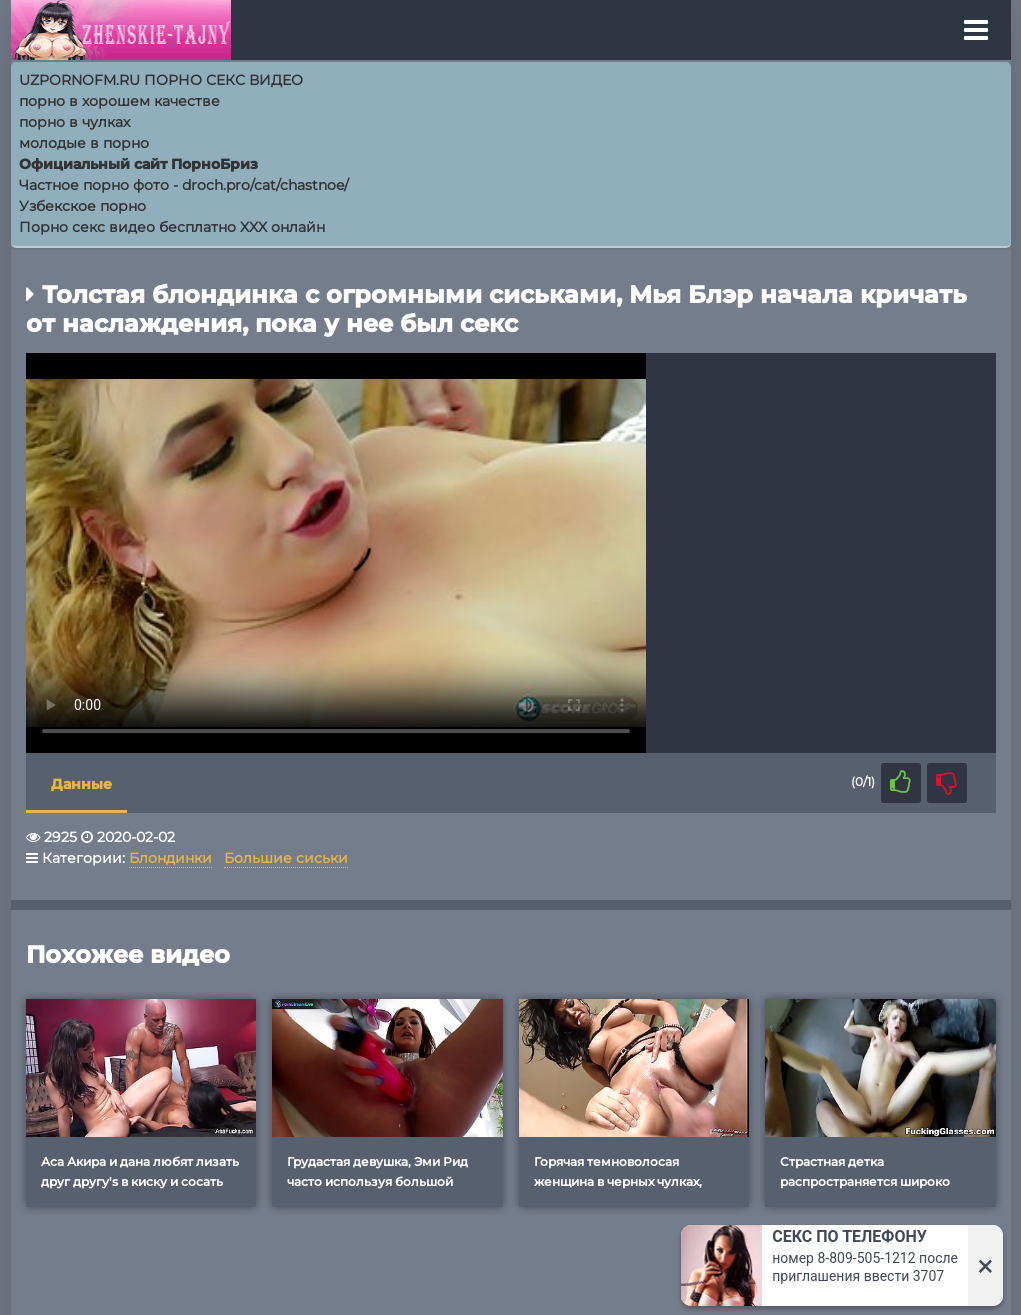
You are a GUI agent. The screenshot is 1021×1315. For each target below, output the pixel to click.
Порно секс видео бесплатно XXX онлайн (172, 227)
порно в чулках (74, 122)
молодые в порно (84, 143)
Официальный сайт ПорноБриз (138, 164)
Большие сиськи (286, 858)
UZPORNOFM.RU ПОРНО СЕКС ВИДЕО (161, 80)
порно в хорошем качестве (119, 101)
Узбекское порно (82, 206)
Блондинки (170, 858)
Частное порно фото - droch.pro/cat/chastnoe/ (184, 185)
